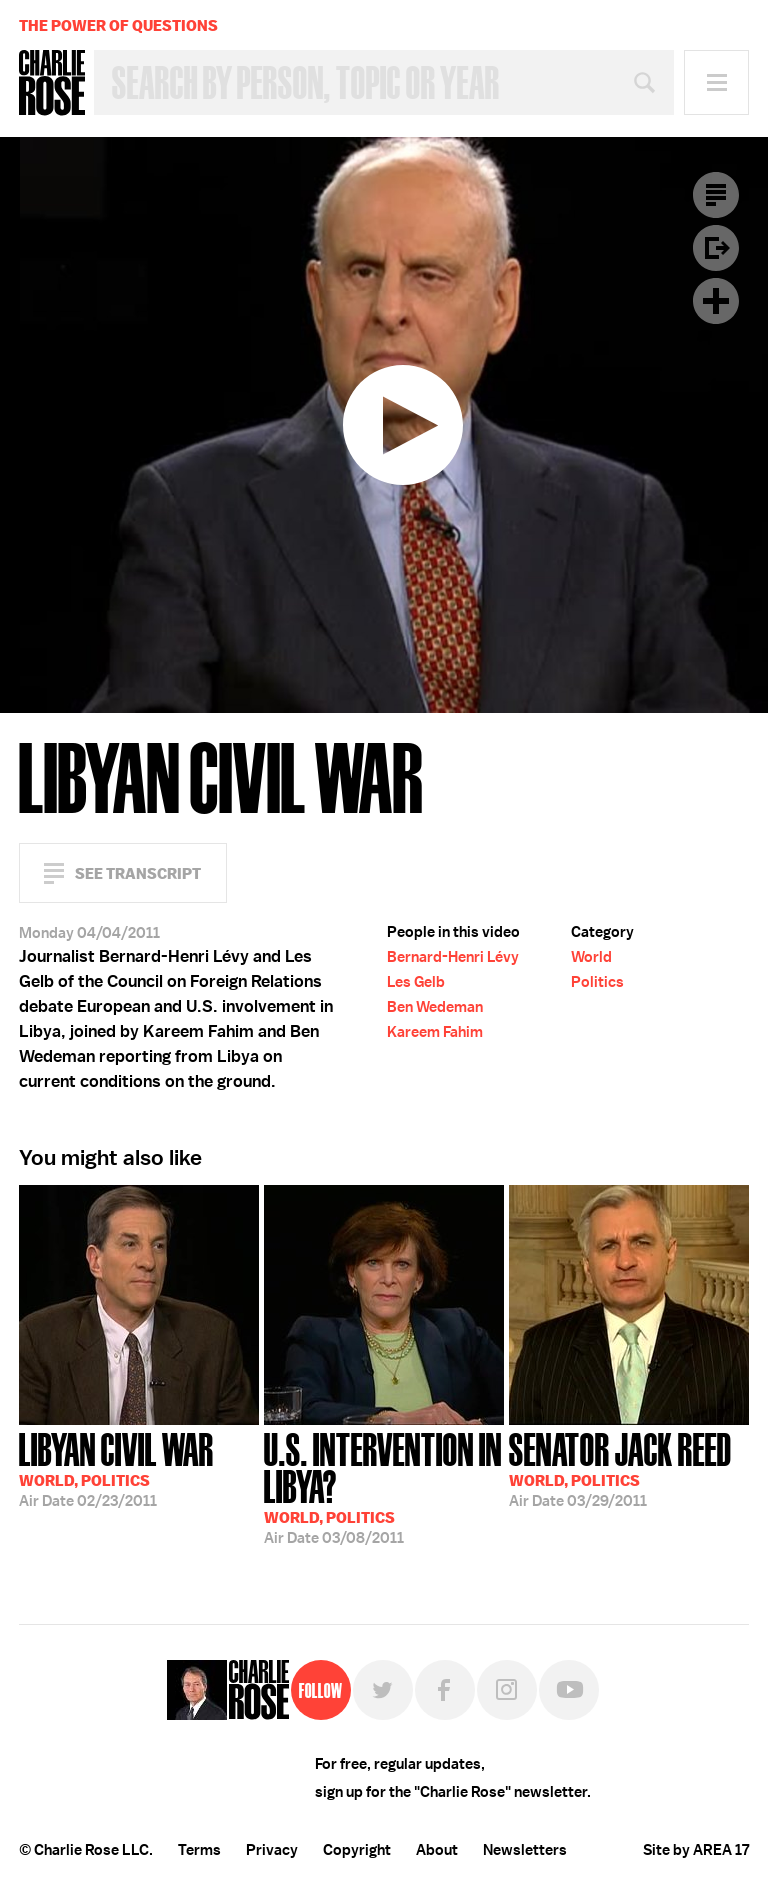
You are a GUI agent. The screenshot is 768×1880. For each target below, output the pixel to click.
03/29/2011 (620, 1468)
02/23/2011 (116, 1468)
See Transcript (138, 873)
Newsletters (525, 1850)
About (437, 1850)
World (591, 957)
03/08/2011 (384, 1486)
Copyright (357, 1850)
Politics (597, 982)
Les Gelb (416, 982)
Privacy (272, 1850)
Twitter (383, 1690)
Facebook (445, 1690)
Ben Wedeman (435, 1007)
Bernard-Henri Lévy (453, 957)
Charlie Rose (52, 83)
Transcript (716, 195)
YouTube (569, 1690)
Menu (716, 82)
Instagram (507, 1690)
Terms (199, 1850)
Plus (716, 301)
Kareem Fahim (435, 1032)
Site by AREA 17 (696, 1850)
